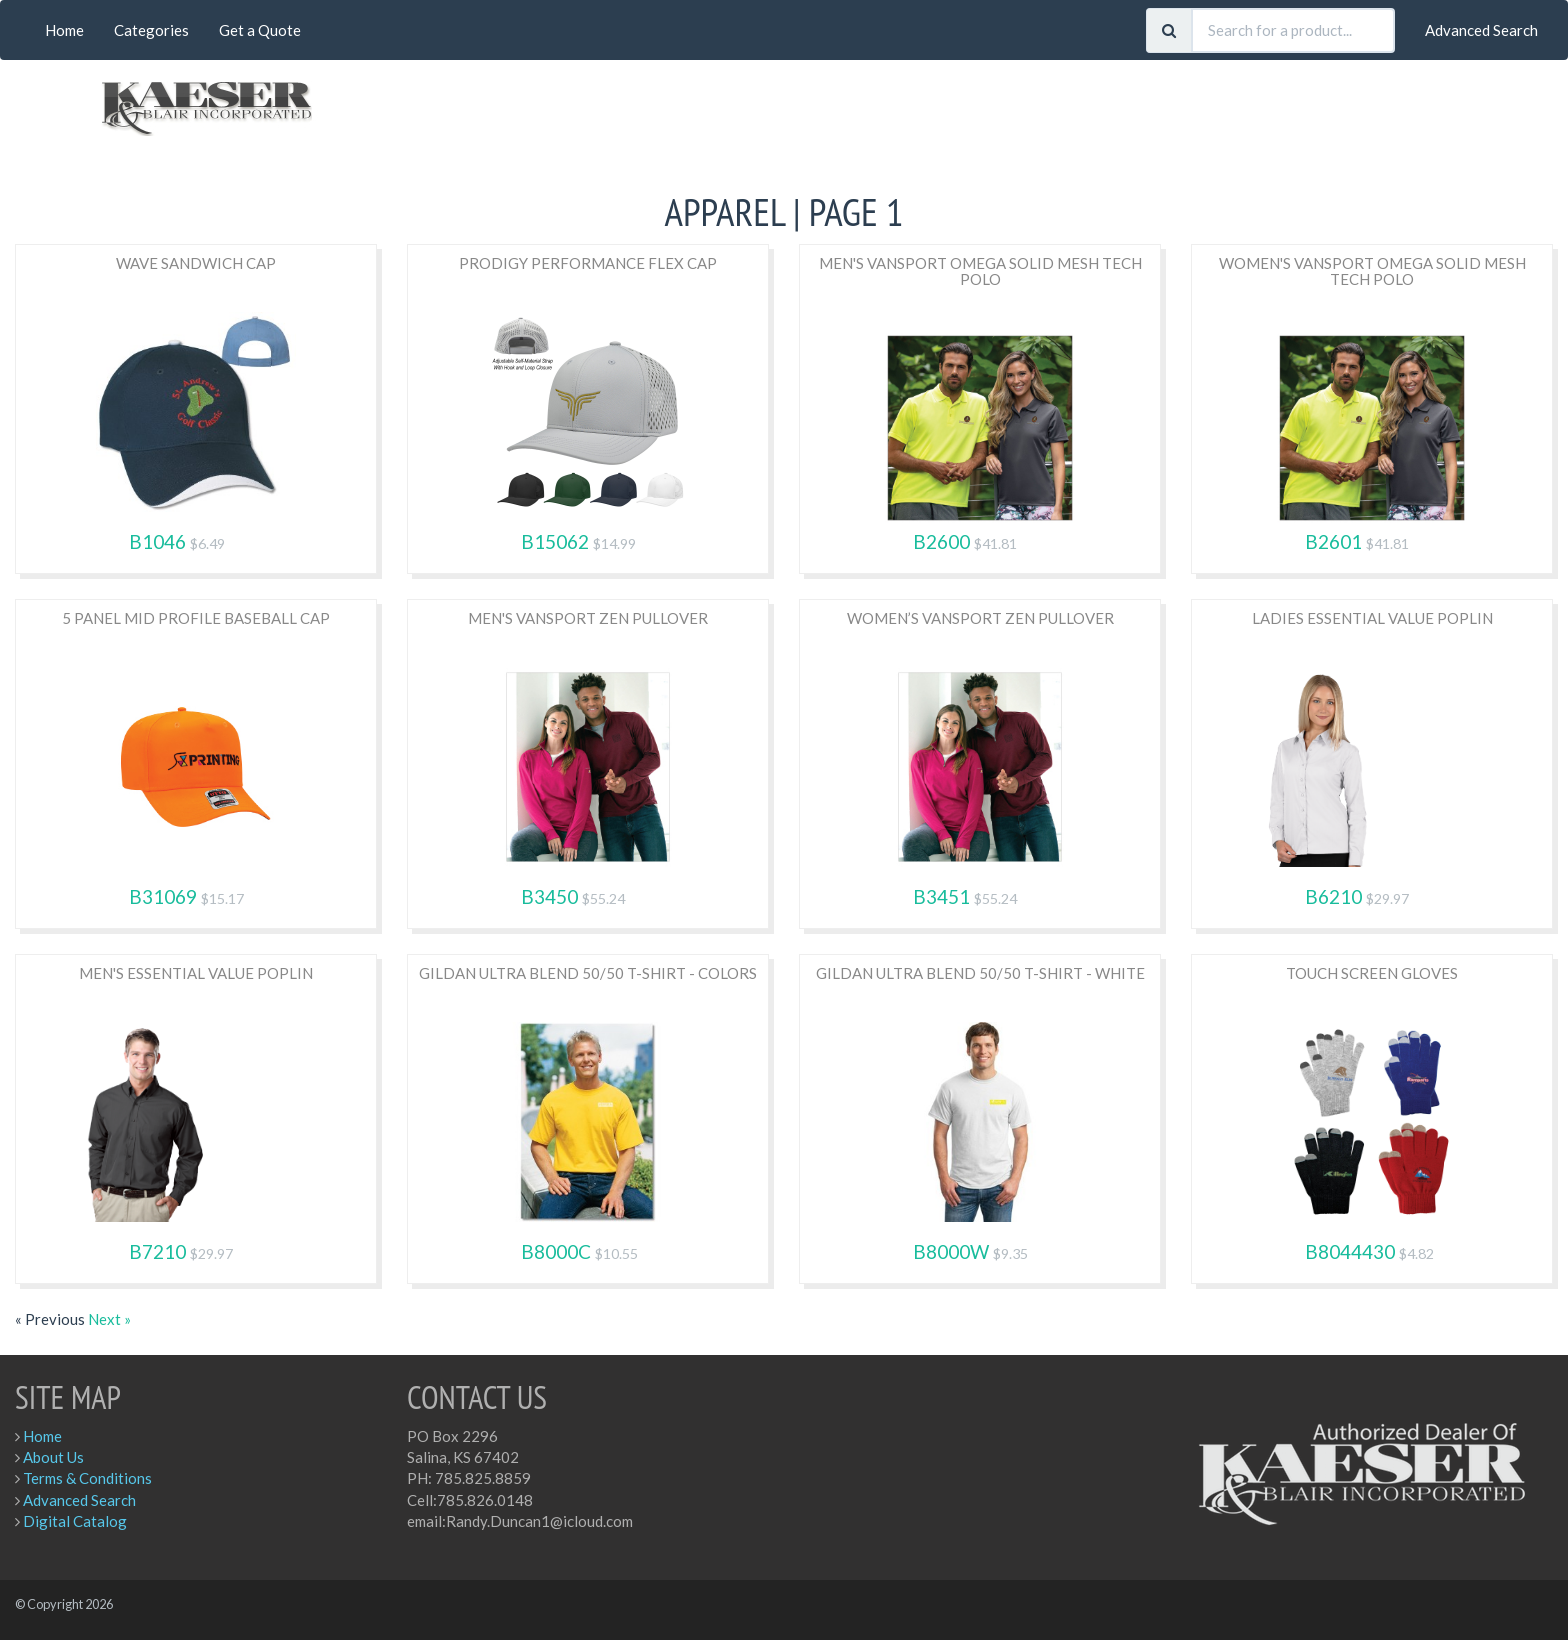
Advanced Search (1481, 30)
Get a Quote (260, 30)
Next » (109, 1319)
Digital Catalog (75, 1521)
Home (64, 30)
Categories (151, 30)
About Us (53, 1457)
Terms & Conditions (87, 1478)
